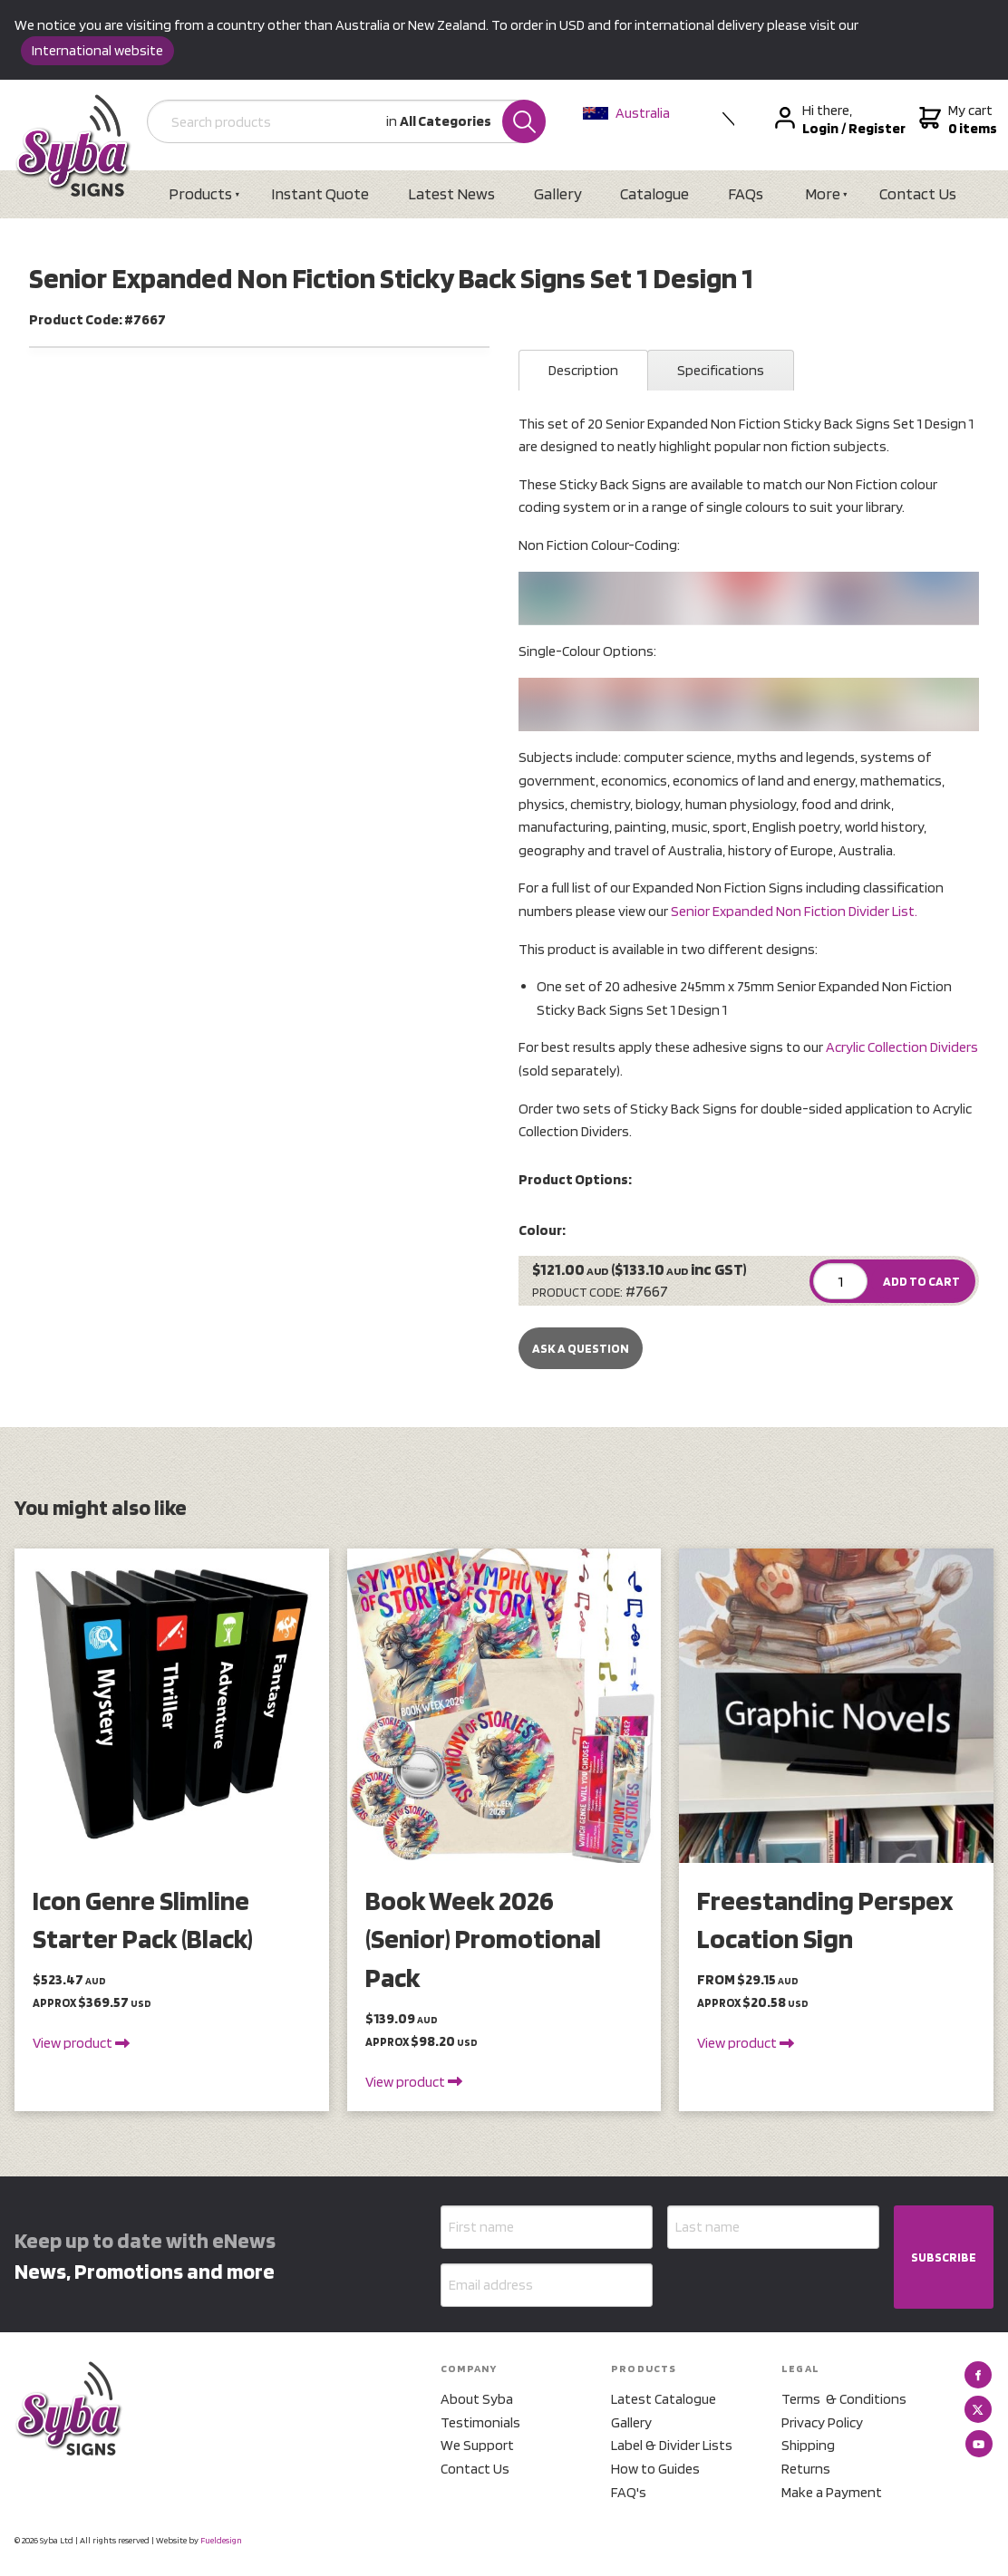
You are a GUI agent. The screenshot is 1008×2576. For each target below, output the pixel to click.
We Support (477, 2446)
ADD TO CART (921, 1282)
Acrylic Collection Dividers (902, 1047)
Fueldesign (221, 2539)
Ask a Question (580, 1348)
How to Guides (655, 2468)
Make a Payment (831, 2492)
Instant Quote (321, 193)
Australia (627, 112)
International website (97, 50)
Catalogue (656, 193)
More (825, 193)
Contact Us (920, 193)
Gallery (559, 193)
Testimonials (480, 2422)
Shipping (808, 2446)
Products (201, 193)
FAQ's (628, 2492)
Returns (805, 2468)
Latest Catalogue (663, 2398)
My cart (956, 119)
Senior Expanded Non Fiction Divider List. (794, 911)
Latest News (452, 193)
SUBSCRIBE (943, 2257)
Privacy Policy (822, 2422)
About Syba (477, 2398)
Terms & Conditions (843, 2398)
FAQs (748, 193)
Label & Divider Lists (671, 2446)
